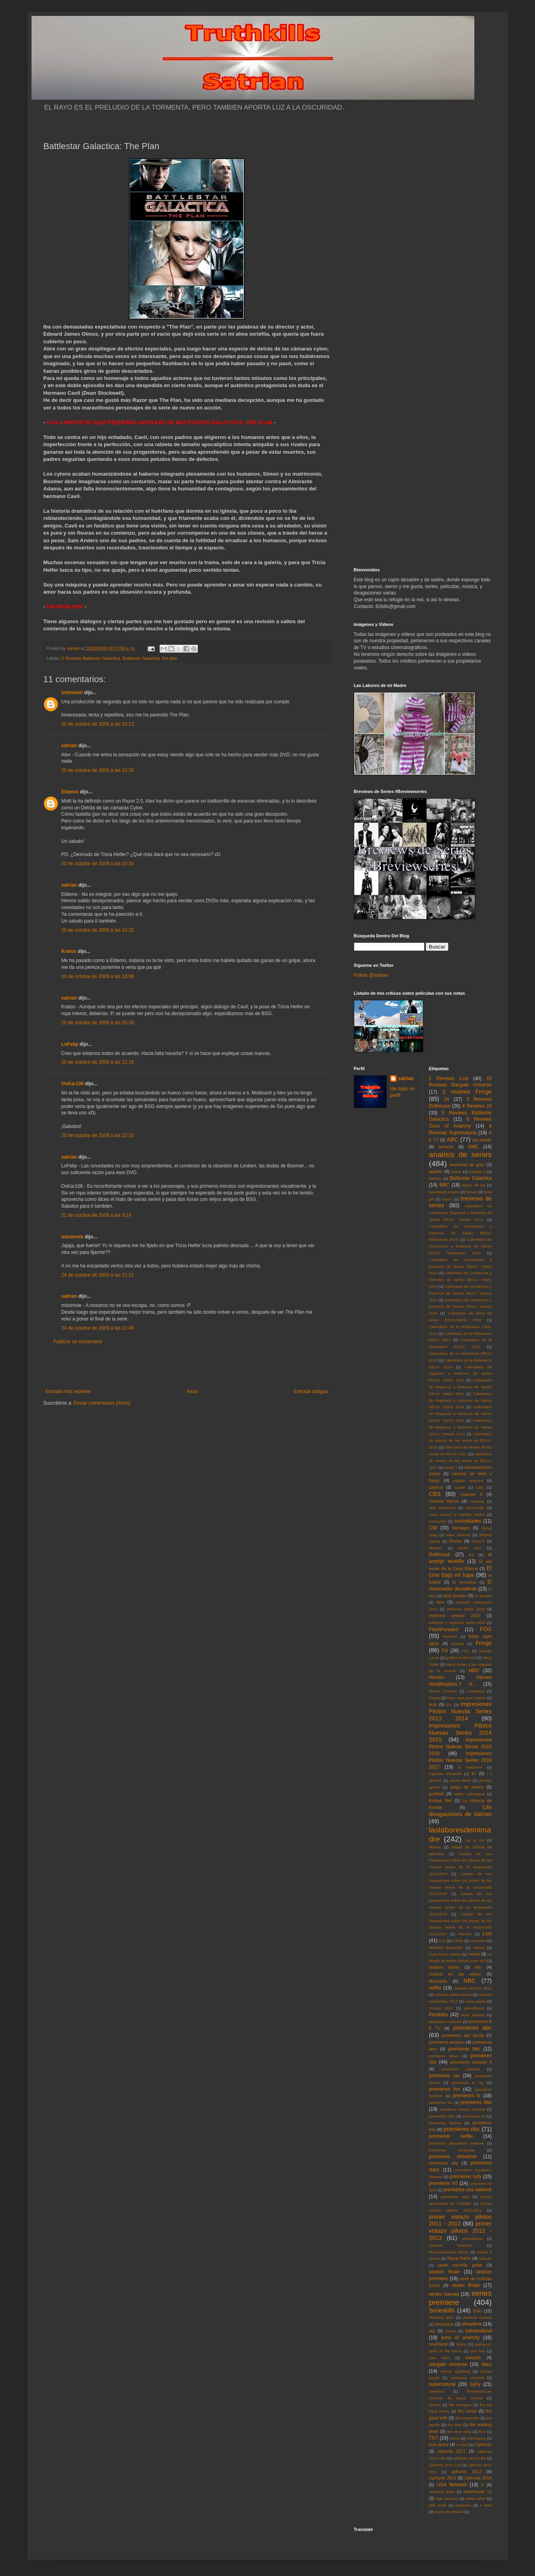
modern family (444, 1967)
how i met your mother (466, 1698)
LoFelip (70, 1044)
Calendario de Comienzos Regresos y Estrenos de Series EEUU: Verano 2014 (460, 1213)
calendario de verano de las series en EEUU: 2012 (460, 1461)
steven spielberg (455, 2371)
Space (461, 2344)
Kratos (69, 951)
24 (446, 1099)
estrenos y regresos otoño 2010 (457, 1622)
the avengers (460, 2405)
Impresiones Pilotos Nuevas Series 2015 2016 (460, 1746)
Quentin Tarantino (450, 2245)
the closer (467, 2411)
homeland (475, 1691)
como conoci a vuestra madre (457, 1514)
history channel (442, 1691)
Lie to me (474, 1840)
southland (438, 2344)
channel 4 (471, 1494)
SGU (477, 2310)
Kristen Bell (440, 1800)
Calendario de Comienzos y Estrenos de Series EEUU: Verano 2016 (460, 1307)
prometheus (472, 2238)
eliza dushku (455, 1595)
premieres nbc (462, 2129)
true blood (438, 2444)
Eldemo (70, 792)
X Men (486, 2505)
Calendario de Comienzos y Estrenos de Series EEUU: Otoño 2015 (460, 1280)
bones (471, 1192)
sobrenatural (478, 2331)
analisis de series (460, 1154)
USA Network (452, 2484)
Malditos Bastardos (446, 1947)
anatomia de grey (467, 1164)
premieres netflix (451, 2136)
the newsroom (467, 2418)
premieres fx (467, 2095)
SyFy (475, 2384)
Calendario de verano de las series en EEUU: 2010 (460, 1441)
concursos (437, 1521)
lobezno (465, 1934)
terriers (435, 2405)
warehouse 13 (478, 2491)
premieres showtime (453, 2156)
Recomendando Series (449, 2252)
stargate (473, 2357)
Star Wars (439, 2358)
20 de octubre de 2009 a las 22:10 (97, 1135)
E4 (471, 1555)
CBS (435, 1494)
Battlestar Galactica (141, 658)
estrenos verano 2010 (454, 1615)
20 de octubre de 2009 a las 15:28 (97, 770)
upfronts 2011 (451, 2451)
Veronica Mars (441, 2491)
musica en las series (455, 1974)
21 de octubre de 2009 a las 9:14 (96, 1215)
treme (455, 2438)
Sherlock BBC (441, 2317)
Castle (459, 1487)
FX (445, 1650)
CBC (480, 1487)
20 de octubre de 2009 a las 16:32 (97, 930)
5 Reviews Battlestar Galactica (90, 658)
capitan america (468, 1480)
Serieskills (442, 2310)
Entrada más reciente (68, 1391)
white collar (476, 2498)
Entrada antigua (311, 1391)
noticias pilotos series (453, 1994)
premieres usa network (467, 2189)
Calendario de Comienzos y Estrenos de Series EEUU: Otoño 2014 (460, 1266)
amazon (446, 1146)
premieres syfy (466, 2176)
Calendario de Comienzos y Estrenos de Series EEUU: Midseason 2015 (460, 1233)
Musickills (438, 1981)
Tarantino (436, 2391)
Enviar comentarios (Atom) (102, 1403)
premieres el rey (468, 2082)
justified (436, 1793)
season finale (444, 2272)
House (434, 1698)
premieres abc (472, 2028)
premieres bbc (464, 2049)
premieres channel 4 (471, 2062)
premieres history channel (462, 2109)
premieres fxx (440, 2102)
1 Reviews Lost (448, 1078)
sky (432, 2330)
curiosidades (467, 1521)
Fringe (484, 1643)
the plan (169, 658)
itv (474, 1773)
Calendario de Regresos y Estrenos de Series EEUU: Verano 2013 (460, 1427)
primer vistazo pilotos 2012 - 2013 (460, 2230)
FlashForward (443, 1629)
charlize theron (444, 1501)
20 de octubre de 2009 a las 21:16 (97, 1062)
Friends (457, 1643)
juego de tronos (467, 1787)
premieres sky (443, 2163)
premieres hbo (476, 2102)
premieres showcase (452, 2150)
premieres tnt (443, 2183)
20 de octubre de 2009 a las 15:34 (97, 863)
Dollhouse (439, 1554)
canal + (450, 1467)
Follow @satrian (371, 975)
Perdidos (438, 2014)
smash (450, 2331)
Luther (457, 1940)
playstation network (445, 2021)
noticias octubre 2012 (473, 1988)
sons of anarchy (460, 2337)
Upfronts (484, 2444)
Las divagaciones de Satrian (460, 1810)
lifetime (435, 1847)
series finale (466, 2285)
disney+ (435, 1548)
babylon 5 (477, 1171)
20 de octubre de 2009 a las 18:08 (97, 976)
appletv (436, 1171)
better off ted (473, 1185)
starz (486, 2364)
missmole (72, 1237)
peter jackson (473, 2015)
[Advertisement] (186, 1367)
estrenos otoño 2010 (465, 1609)
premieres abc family (463, 2035)
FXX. (465, 1651)
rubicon (485, 2258)
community (475, 1507)
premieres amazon (447, 2042)
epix (440, 1602)
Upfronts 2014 (478, 2478)
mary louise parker (445, 1954)
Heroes (436, 1677)
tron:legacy (476, 2438)
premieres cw (444, 2075)
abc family (482, 1139)
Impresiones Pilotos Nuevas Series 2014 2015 (460, 1732)
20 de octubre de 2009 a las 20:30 (97, 1022)
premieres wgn (455, 2196)
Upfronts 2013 (442, 2478)
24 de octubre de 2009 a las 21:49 (97, 1328)
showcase (444, 2324)
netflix (435, 1988)
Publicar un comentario (78, 1341)
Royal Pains (459, 2258)
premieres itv (474, 2116)
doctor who (469, 1548)
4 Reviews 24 (477, 1106)
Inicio (192, 1391)
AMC (473, 1146)
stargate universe (448, 2364)
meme (474, 1954)
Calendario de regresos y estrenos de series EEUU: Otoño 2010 (460, 1374)
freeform (450, 1636)
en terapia (483, 1596)
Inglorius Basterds (445, 1773)
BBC (445, 1185)
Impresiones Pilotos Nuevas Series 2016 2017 (460, 1760)
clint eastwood (442, 1507)
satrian (69, 745)
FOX (486, 1629)
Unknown (72, 692)
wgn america (447, 2498)
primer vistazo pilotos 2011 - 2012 (460, 2220)
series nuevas (444, 2294)
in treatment (470, 1767)
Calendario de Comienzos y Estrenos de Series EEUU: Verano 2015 (460, 1293)
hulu (433, 1704)
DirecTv (478, 1541)
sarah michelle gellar (459, 2265)
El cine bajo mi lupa (460, 1571)
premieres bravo (444, 2056)
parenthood (474, 2008)
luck (442, 1940)
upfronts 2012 (466, 2471)
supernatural (442, 2384)
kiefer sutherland (469, 1794)
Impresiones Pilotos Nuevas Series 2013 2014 (460, 1711)
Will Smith (438, 2505)
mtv (478, 1967)
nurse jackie (475, 2001)
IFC (449, 1704)
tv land (462, 2444)
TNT (433, 2438)
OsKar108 (72, 1083)
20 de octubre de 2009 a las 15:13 (97, 724)
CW (433, 1528)
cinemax (477, 1501)
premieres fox (444, 2089)
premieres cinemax (460, 2069)
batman (435, 1178)
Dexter (455, 1541)
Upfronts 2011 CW (445, 2465)
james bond (460, 1780)
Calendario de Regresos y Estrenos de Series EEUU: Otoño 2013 (460, 1414)
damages (461, 1527)
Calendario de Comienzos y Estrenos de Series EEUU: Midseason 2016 (460, 1246)
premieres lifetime (445, 2123)
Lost (487, 1933)
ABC (452, 1139)
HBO (474, 1670)
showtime (472, 2324)
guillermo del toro (461, 1657)
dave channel (458, 1535)
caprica (436, 1487)
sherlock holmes (477, 2317)
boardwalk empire (444, 1192)
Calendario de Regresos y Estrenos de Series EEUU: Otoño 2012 (460, 1400)
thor (482, 2431)
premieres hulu (442, 2116)
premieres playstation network (456, 2143)
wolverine (463, 2505)
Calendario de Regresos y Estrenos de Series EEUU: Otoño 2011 (460, 1387)
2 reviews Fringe (467, 1091)
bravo (447, 1199)
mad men (478, 1940)
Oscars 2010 (441, 2008)
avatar (456, 1171)
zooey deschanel (448, 2511)
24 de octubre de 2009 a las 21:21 (97, 1275)
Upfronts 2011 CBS (469, 2458)
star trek (477, 2351)
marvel (478, 1947)
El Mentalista (464, 1582)
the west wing (459, 2431)
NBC (470, 1981)
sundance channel (467, 2377)
